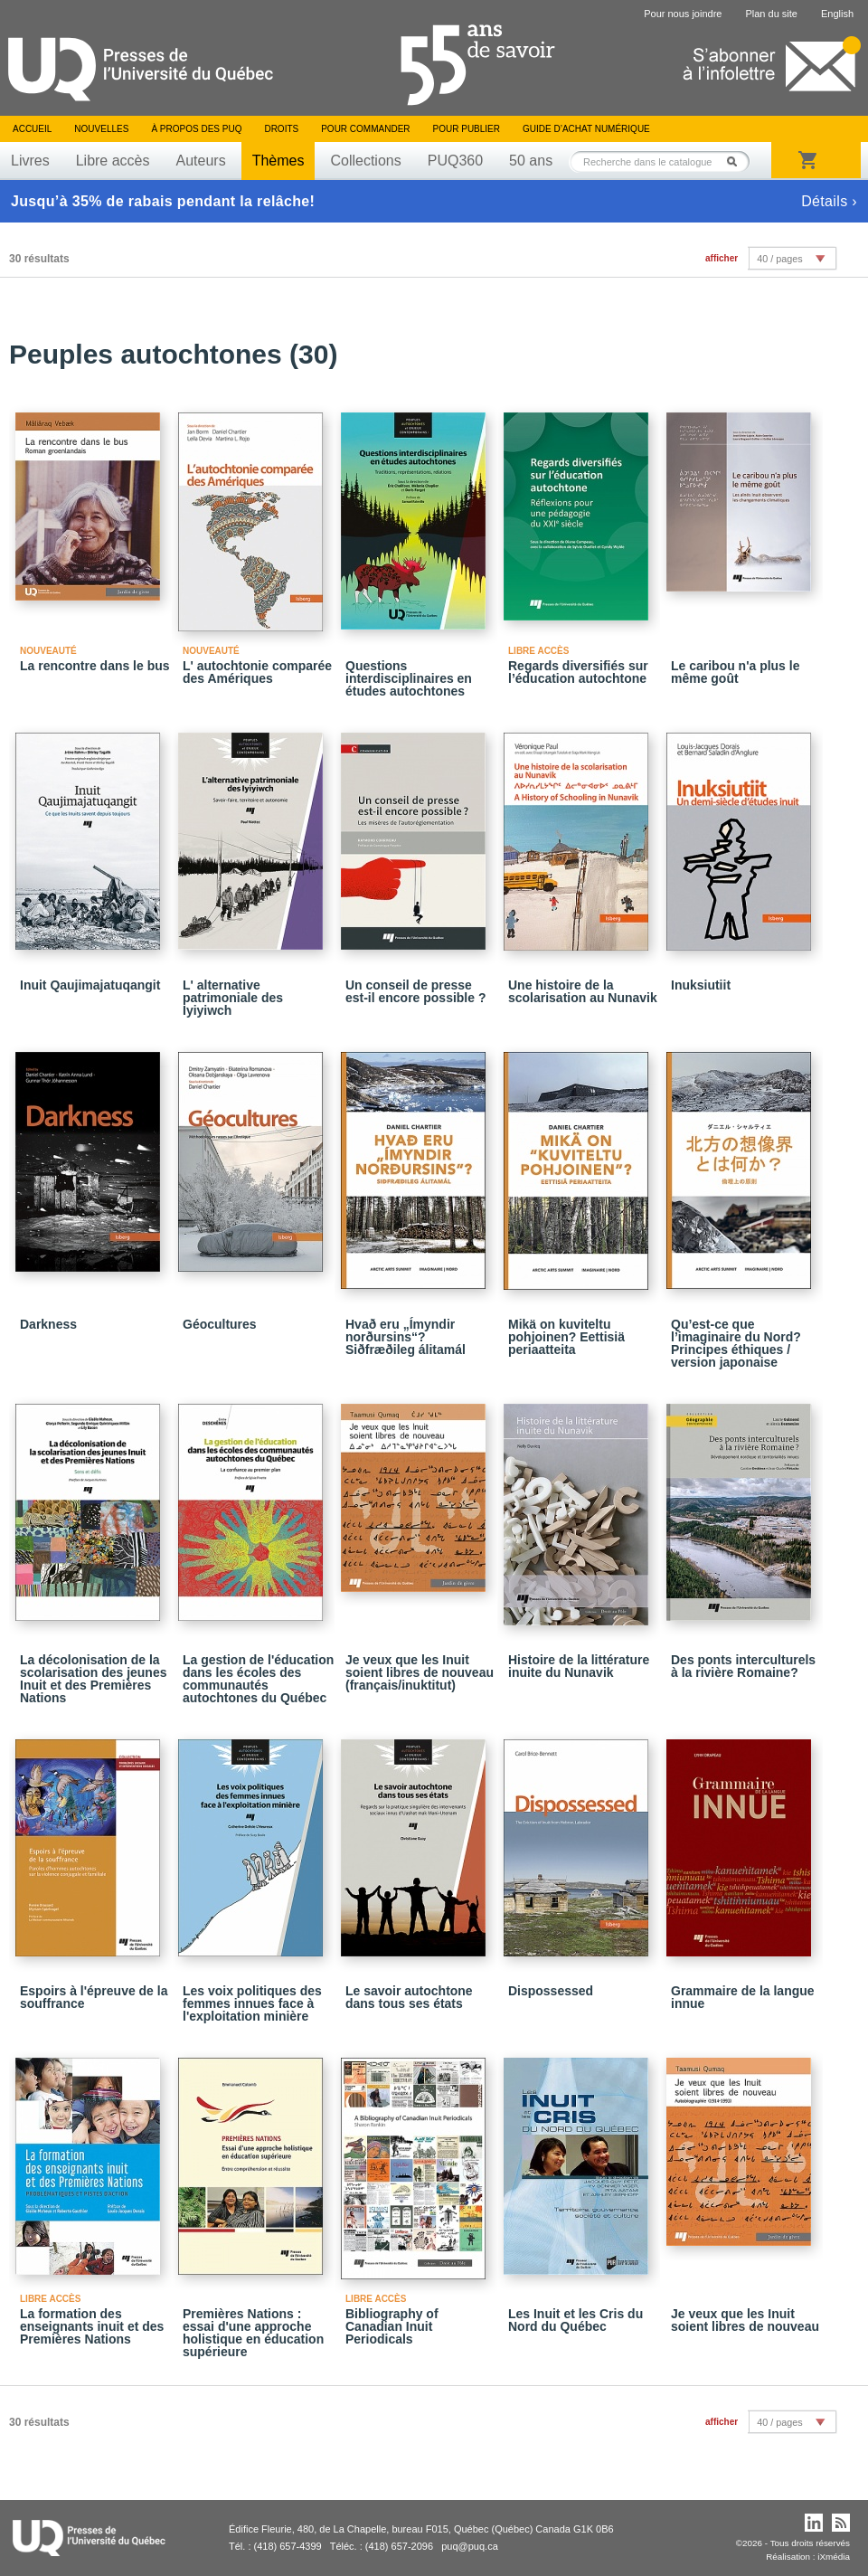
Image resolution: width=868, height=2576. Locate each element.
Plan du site (771, 13)
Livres (30, 160)
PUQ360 (455, 160)
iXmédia (833, 2557)
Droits (281, 129)
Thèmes (278, 160)
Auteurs (201, 160)
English (837, 13)
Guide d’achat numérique (586, 129)
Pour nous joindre (683, 13)
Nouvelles (101, 129)
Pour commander (365, 129)
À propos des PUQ (196, 129)
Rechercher (736, 161)
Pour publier (466, 129)
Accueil (32, 129)
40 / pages (779, 258)
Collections (365, 160)
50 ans (530, 160)
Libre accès (113, 160)
